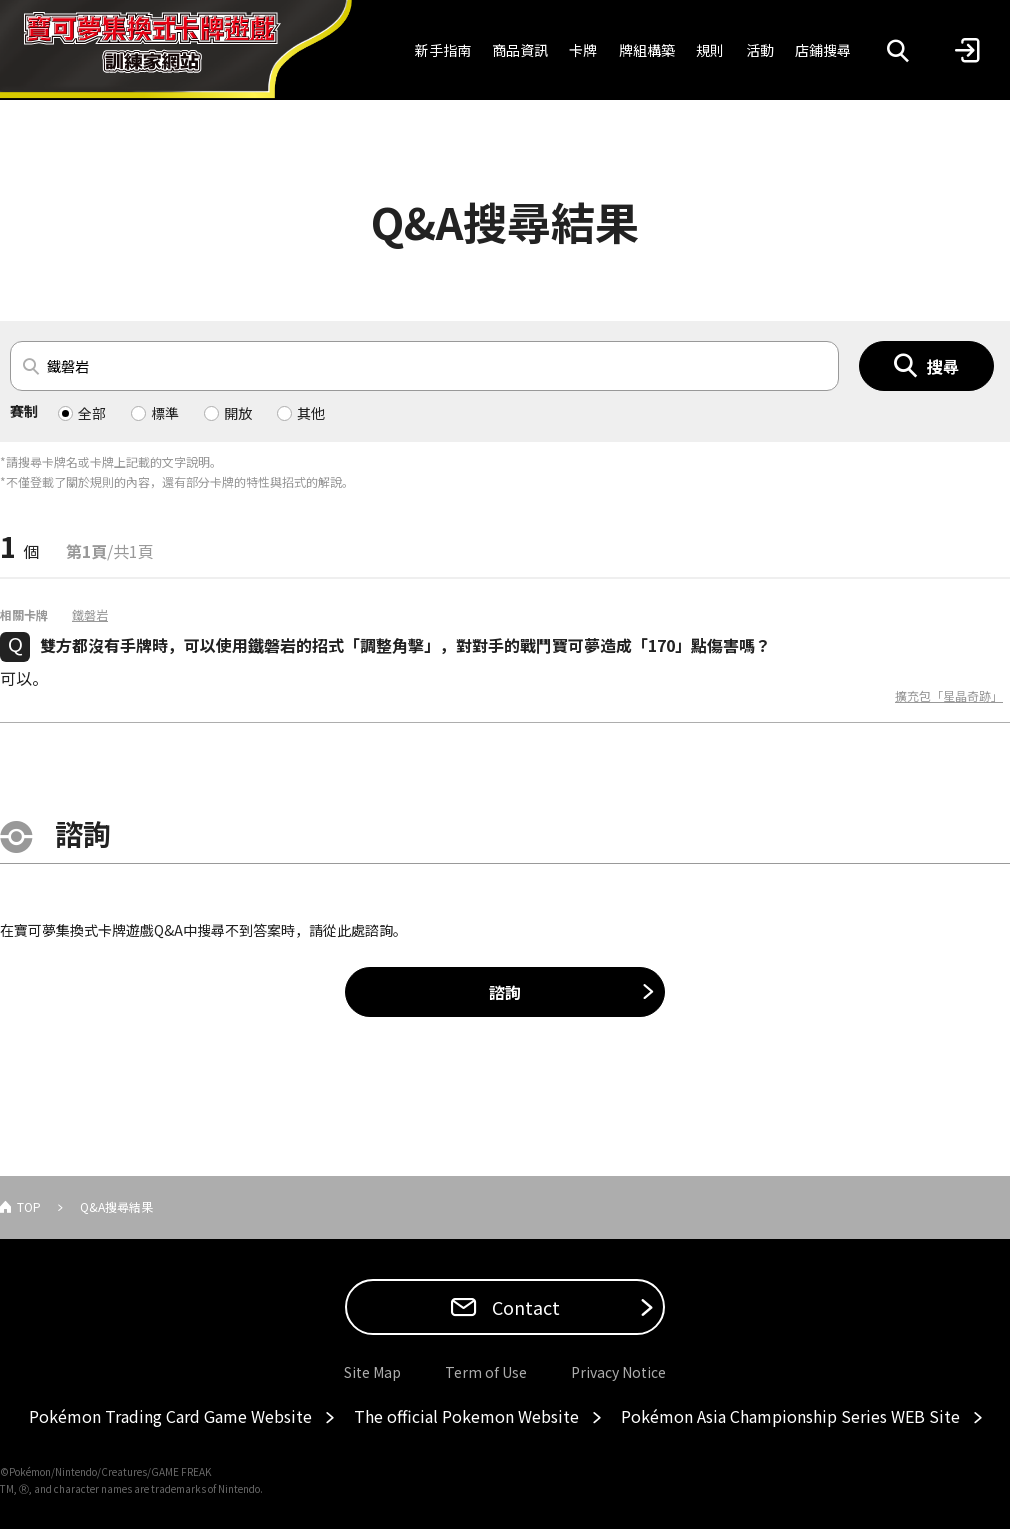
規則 (710, 50)
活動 (760, 50)
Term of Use (486, 1372)
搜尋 (943, 366)
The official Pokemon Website (466, 1416)
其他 (311, 413)
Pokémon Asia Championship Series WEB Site (790, 1416)
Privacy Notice (618, 1372)
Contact (524, 1307)
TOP (29, 1206)
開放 (238, 413)
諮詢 (505, 992)
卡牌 (583, 50)
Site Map (372, 1372)
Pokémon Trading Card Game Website (170, 1416)
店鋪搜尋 (823, 50)
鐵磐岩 (90, 615)
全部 (92, 413)
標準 (165, 413)
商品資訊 (520, 50)
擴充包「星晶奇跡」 (949, 696)
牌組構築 (647, 50)
